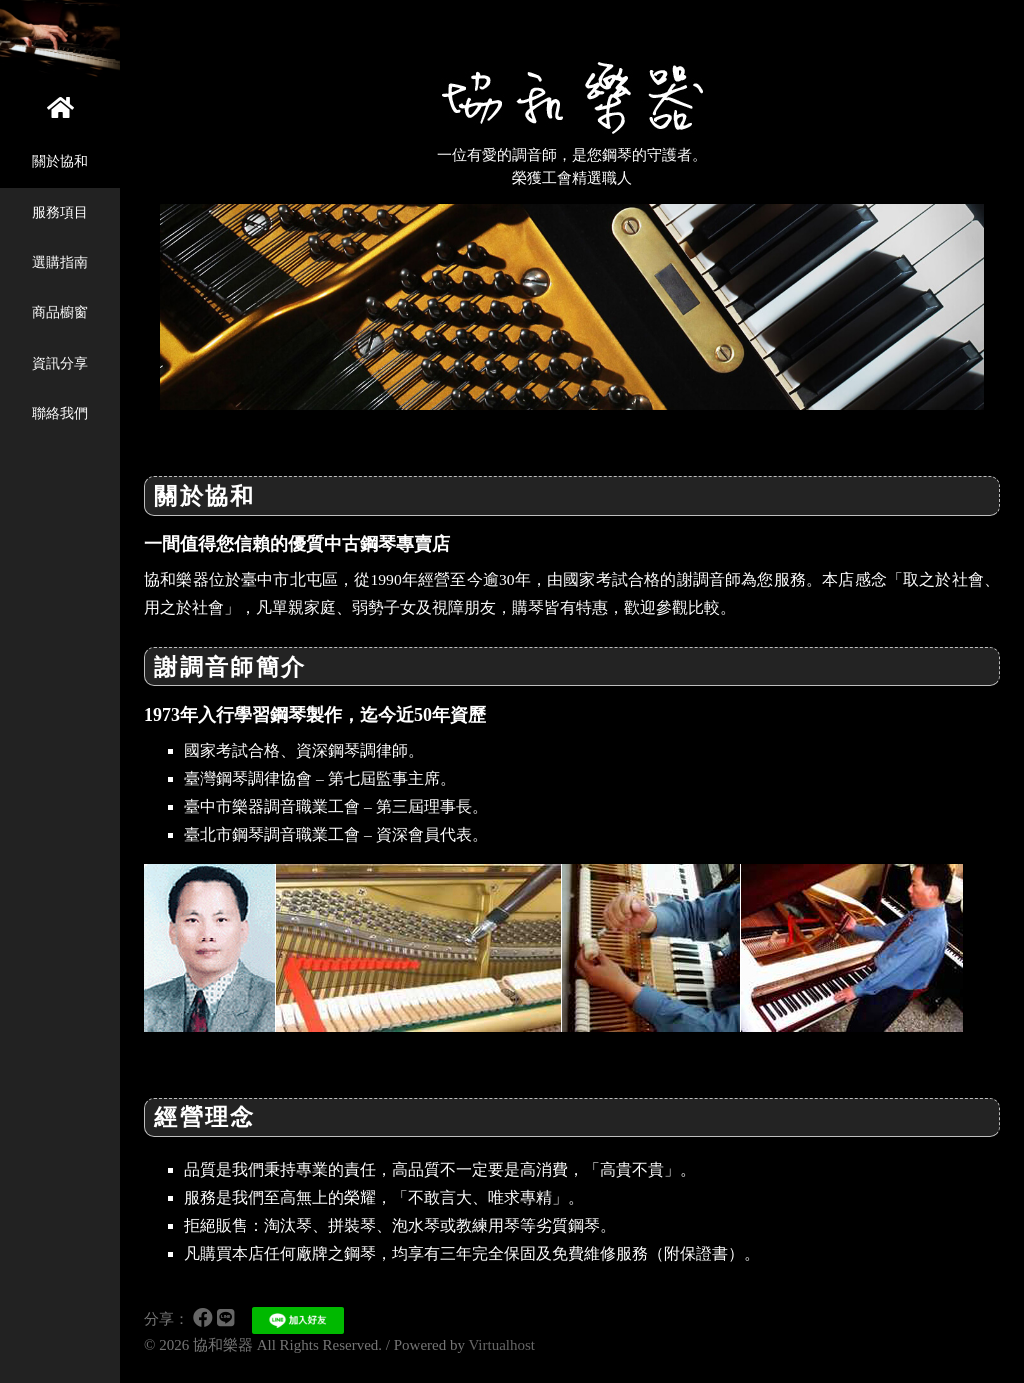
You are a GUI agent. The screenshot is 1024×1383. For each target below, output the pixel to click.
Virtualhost (501, 1345)
